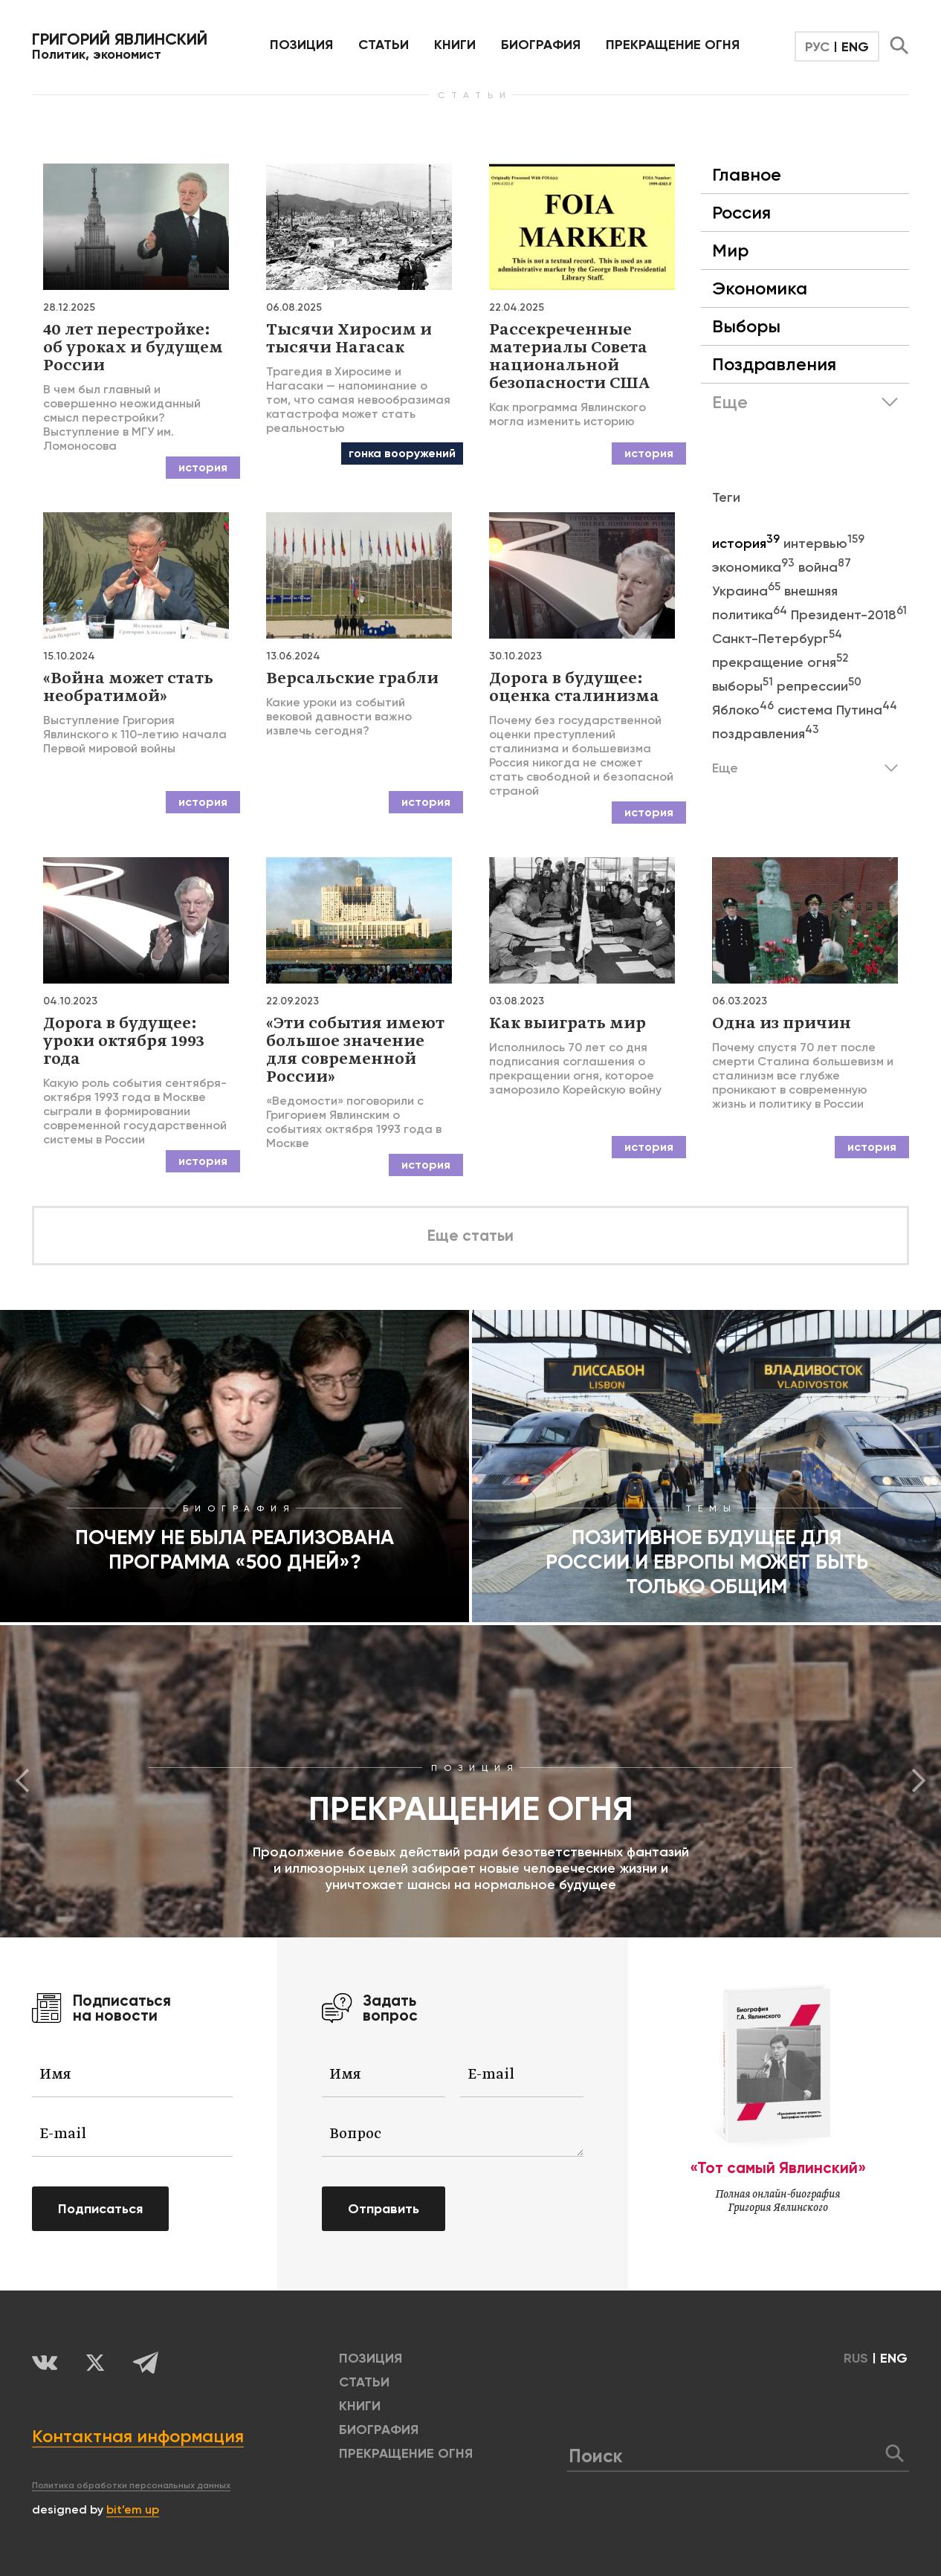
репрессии (819, 686)
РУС (817, 47)
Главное (746, 174)
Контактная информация (138, 2436)
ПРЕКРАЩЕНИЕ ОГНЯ (673, 44)
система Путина (837, 710)
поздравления (765, 734)
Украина (748, 591)
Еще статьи (470, 1235)
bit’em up (132, 2509)
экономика (755, 567)
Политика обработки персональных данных (131, 2485)
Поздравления (774, 364)
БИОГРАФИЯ (541, 44)
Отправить (383, 2209)
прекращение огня (780, 662)
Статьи (383, 44)
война (824, 567)
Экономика (759, 288)
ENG (855, 47)
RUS (856, 2358)
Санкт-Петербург (777, 638)
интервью (823, 543)
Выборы (746, 326)
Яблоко (744, 710)
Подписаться (100, 2209)
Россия (741, 212)
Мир (730, 250)
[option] (470, 1781)
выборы (744, 686)
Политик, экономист (119, 46)
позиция (301, 44)
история (747, 543)
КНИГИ (455, 44)
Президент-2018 (849, 615)
